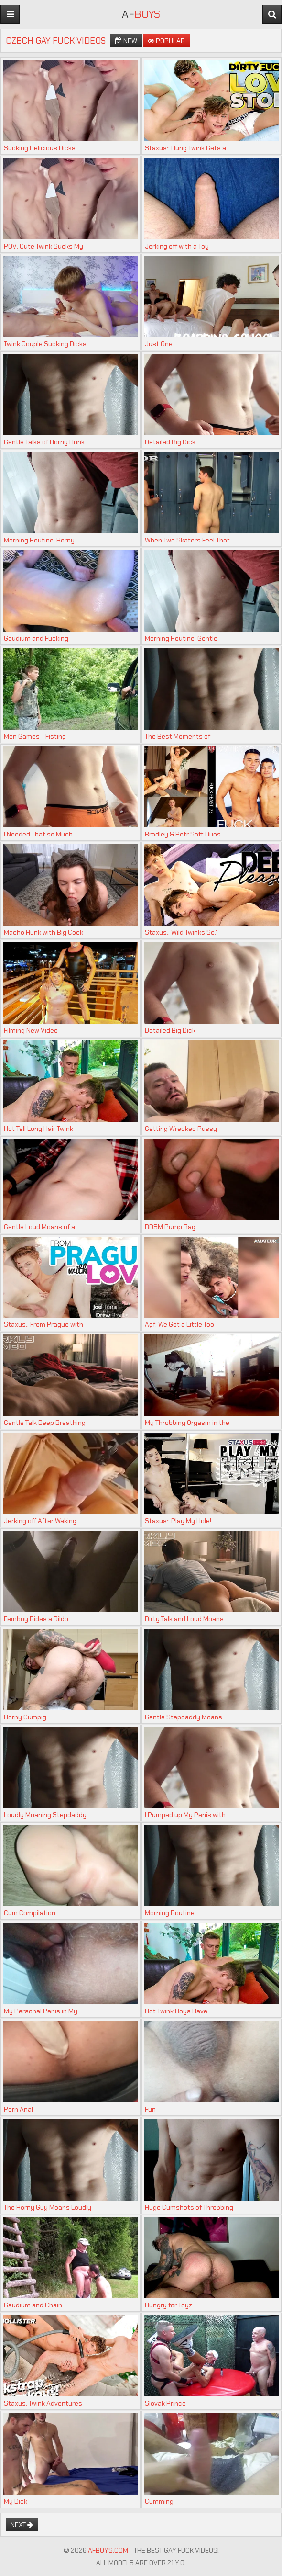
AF (141, 14)
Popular (166, 40)
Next (22, 2524)
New (126, 40)
